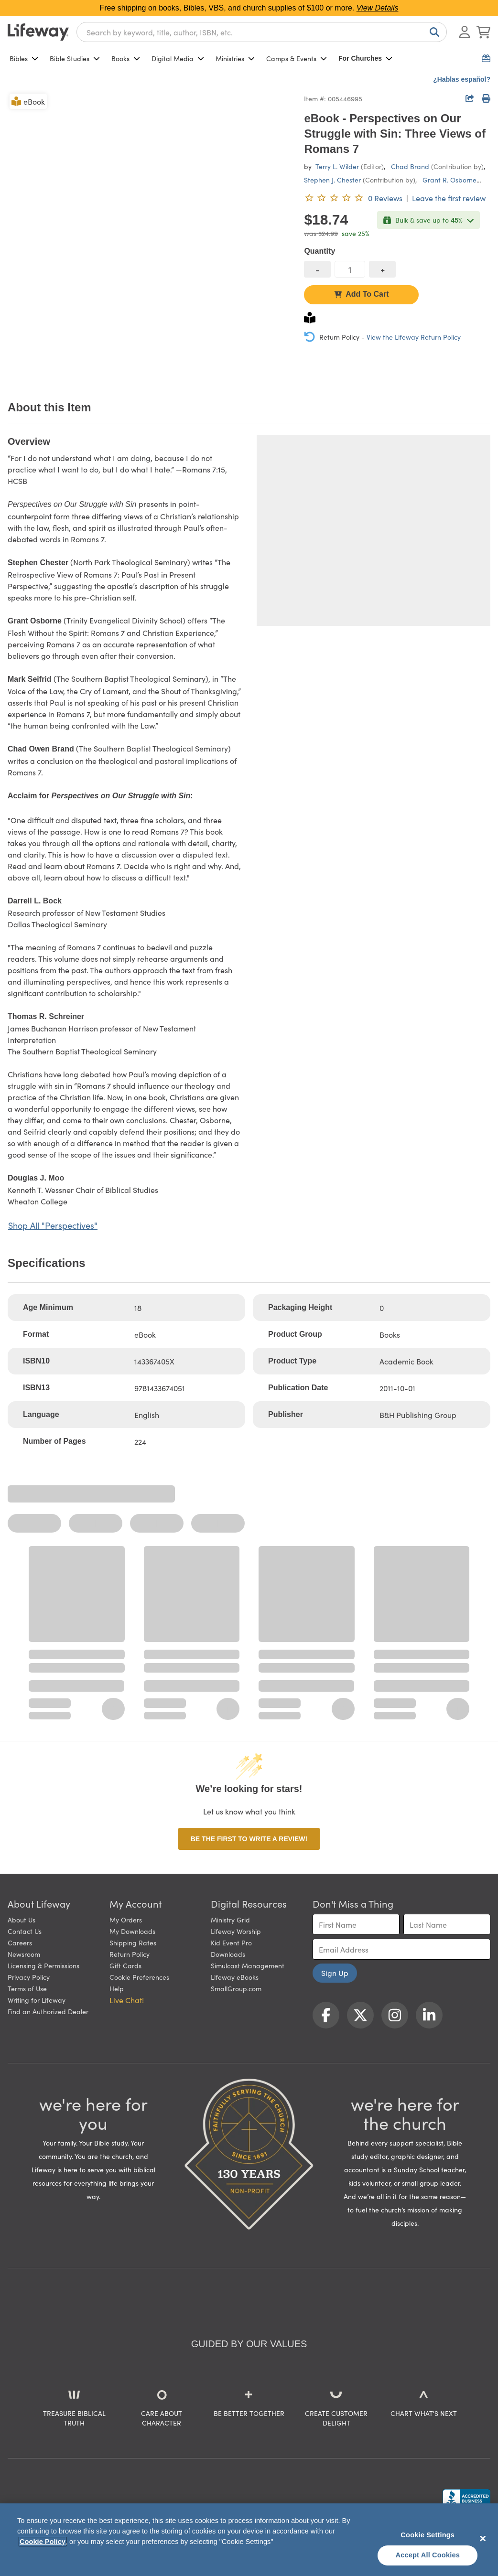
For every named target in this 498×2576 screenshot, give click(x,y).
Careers (20, 1942)
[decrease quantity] (317, 269)
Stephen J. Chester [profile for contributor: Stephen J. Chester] (332, 179)
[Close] (482, 2538)
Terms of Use (27, 1988)
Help (116, 1988)
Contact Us (25, 1931)
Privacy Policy (29, 1977)
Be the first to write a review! (249, 1839)
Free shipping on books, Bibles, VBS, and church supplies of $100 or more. (249, 8)
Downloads (228, 1954)
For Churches (365, 58)
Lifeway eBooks (235, 1977)
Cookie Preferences (139, 1977)
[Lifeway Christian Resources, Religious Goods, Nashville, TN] (466, 2498)
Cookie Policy (42, 2541)
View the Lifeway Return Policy (414, 337)
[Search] (432, 32)
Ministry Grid (230, 1919)
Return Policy (129, 1954)
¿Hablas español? (461, 79)
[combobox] (261, 32)
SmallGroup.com (236, 1988)
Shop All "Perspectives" (52, 1225)
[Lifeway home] (38, 32)
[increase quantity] (382, 269)
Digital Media (178, 58)
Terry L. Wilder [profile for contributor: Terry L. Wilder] (337, 166)
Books (125, 58)
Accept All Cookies (427, 2555)
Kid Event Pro (231, 1942)
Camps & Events (296, 58)
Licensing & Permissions (43, 1965)
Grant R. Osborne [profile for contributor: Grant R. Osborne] (449, 179)
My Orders (125, 1919)
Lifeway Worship (236, 1931)
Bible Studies (75, 58)
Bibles (24, 58)
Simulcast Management (247, 1965)
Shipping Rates (132, 1942)
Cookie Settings (428, 2535)
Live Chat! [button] (126, 2000)
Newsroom (24, 1954)
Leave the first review (449, 198)
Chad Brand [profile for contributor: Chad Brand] (410, 166)
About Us (21, 1919)
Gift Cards (125, 1965)
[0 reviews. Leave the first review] (353, 198)
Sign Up (334, 1972)
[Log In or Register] (464, 32)
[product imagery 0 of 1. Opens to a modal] (150, 234)
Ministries (235, 58)
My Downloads (132, 1931)
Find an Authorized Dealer (48, 2011)
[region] (249, 2539)
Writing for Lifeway (36, 2000)
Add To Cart (361, 294)
